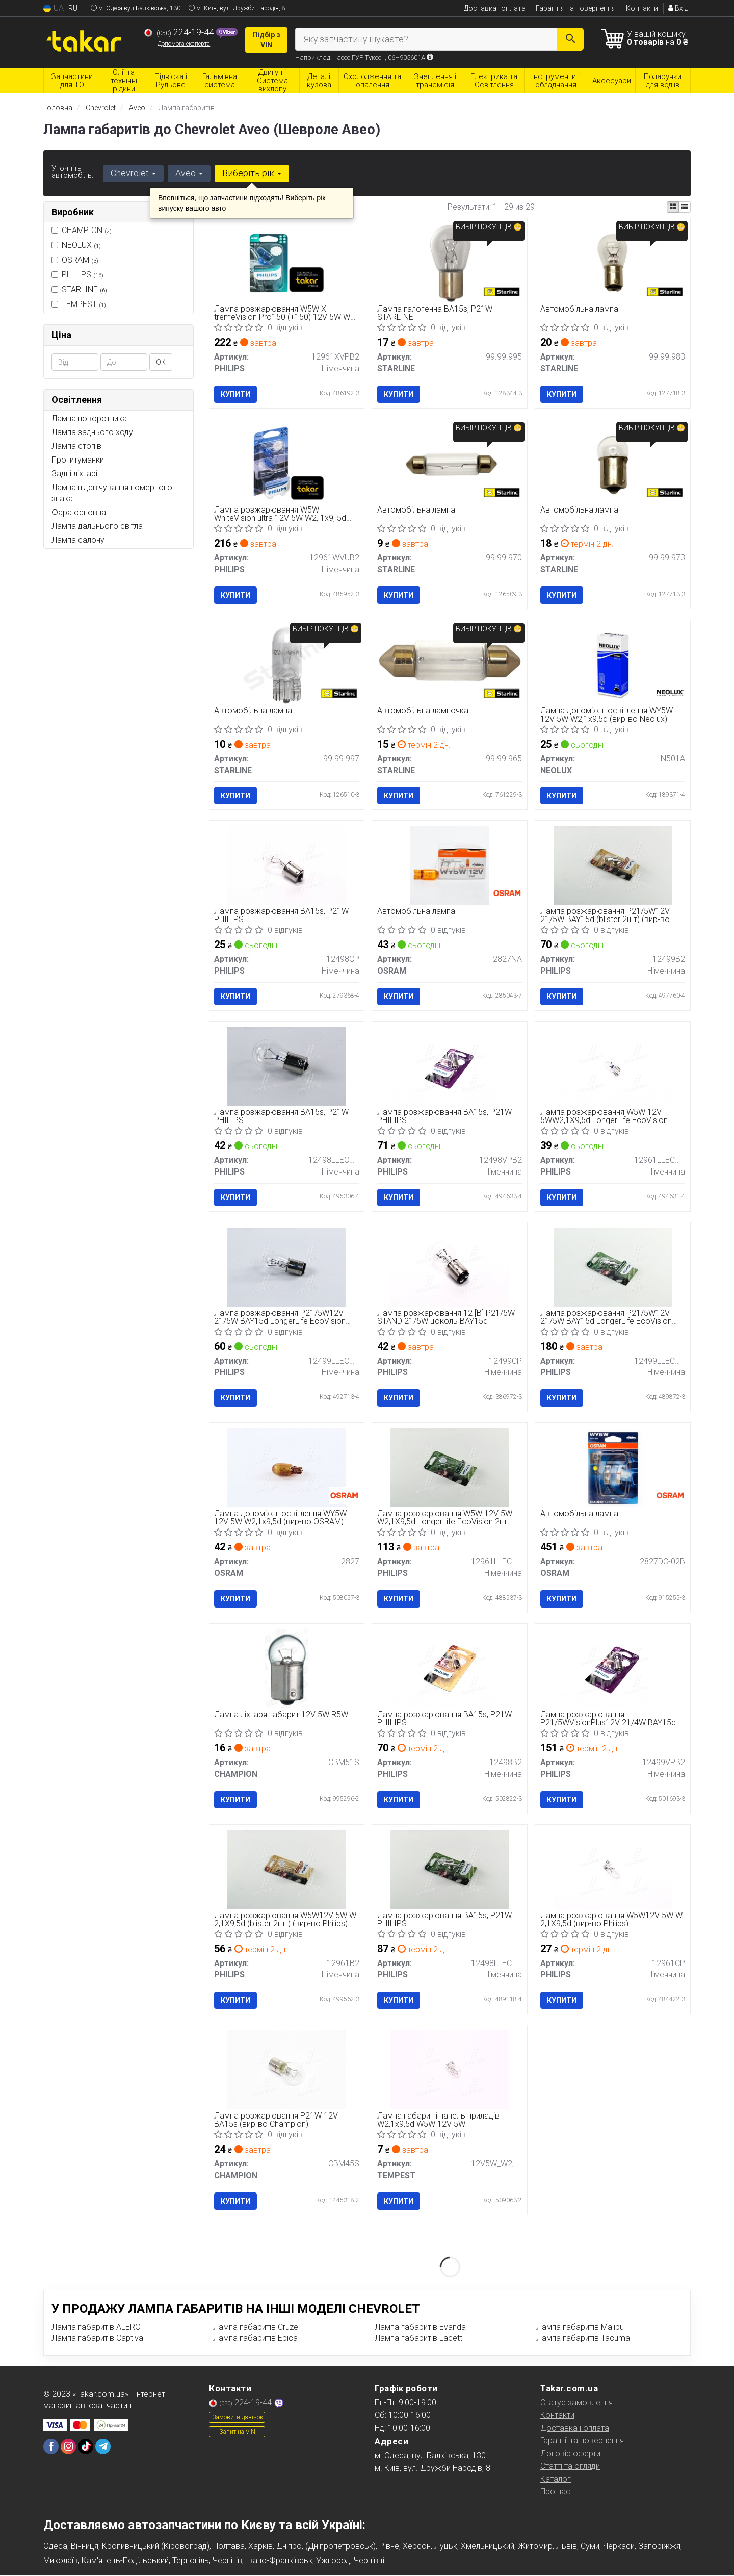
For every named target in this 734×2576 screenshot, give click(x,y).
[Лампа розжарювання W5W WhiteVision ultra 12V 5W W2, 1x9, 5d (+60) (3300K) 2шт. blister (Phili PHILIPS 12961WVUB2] (286, 463)
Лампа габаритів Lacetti (419, 2338)
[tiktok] (85, 2446)
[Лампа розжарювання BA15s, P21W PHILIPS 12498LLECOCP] (286, 1065)
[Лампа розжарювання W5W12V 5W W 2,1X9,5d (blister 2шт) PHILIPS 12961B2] (286, 1869)
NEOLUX (81, 245)
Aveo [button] (189, 173)
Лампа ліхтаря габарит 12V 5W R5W (282, 1715)
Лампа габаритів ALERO (96, 2327)
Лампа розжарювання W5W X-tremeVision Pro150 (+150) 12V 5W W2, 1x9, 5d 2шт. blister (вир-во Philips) (286, 313)
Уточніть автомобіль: (72, 172)
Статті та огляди (570, 2466)
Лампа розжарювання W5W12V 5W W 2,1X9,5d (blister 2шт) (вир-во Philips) (286, 1919)
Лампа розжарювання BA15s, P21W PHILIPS (282, 916)
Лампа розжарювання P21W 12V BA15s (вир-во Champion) (276, 2120)
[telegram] (103, 2446)
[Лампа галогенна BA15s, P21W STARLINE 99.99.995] (450, 262)
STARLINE (84, 289)
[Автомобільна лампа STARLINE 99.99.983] (613, 262)
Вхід (678, 8)
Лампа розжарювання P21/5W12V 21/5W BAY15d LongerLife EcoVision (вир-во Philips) (280, 1317)
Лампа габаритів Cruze (255, 2327)
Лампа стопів (76, 446)
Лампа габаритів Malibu (580, 2327)
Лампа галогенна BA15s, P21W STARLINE (434, 313)
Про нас (555, 2491)
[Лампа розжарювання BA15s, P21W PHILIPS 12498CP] (286, 865)
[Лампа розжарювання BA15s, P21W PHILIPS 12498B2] (449, 1668)
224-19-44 (180, 32)
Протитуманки (77, 460)
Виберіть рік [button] (251, 173)
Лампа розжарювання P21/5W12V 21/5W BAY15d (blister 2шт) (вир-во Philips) (605, 916)
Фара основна (78, 512)
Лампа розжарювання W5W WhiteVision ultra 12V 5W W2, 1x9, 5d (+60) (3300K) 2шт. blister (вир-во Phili (283, 514)
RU (72, 8)
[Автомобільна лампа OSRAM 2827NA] (449, 865)
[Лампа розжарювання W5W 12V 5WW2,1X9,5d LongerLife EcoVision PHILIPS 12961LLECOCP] (613, 1065)
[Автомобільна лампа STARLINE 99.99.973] (613, 463)
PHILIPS (77, 274)
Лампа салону (77, 540)
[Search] (570, 39)
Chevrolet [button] (133, 173)
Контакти (642, 8)
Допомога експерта (184, 43)
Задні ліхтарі (74, 473)
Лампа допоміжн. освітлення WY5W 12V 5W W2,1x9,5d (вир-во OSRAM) (281, 1518)
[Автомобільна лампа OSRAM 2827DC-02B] (612, 1467)
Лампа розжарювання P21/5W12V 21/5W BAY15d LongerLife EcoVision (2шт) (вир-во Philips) (606, 1317)
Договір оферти (570, 2453)
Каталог (555, 2479)
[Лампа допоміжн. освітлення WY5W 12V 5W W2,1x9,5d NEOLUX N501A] (613, 664)
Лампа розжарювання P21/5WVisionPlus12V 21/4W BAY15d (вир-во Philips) (608, 1718)
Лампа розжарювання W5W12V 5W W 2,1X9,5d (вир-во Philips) (611, 1919)
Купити (236, 394)
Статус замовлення (576, 2402)
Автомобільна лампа (579, 309)
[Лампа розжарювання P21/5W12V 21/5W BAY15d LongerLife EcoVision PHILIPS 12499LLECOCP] (286, 1266)
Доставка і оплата (495, 8)
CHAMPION (81, 230)
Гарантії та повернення (582, 2440)
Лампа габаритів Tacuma (583, 2338)
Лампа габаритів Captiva (97, 2338)
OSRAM (80, 260)
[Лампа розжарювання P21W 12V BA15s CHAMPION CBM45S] (286, 2069)
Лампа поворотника (89, 418)
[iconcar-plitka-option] (673, 207)
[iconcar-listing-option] (684, 207)
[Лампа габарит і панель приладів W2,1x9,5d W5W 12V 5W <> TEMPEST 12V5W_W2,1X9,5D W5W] (449, 2069)
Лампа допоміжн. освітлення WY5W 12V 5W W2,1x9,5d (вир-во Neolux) (606, 715)
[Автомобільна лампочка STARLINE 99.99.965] (449, 660)
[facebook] (51, 2446)
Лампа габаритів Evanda (420, 2327)
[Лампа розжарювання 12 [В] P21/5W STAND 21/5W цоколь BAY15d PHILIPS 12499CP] (449, 1266)
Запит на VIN (237, 2431)
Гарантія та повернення (576, 8)
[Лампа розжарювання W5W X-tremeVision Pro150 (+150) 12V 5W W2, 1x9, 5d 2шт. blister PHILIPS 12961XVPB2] (286, 262)
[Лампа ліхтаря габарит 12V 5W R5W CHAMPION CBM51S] (286, 1668)
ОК (161, 362)
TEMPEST (78, 304)
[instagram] (68, 2446)
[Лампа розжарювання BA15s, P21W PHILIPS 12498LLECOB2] (449, 1869)
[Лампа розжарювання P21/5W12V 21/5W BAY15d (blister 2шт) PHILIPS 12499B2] (613, 865)
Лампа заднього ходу (92, 432)
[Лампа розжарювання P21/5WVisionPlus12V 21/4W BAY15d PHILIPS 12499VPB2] (613, 1668)
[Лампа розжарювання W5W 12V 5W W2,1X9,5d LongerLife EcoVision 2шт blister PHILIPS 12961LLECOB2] (449, 1467)
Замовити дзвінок (237, 2417)
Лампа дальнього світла (97, 526)
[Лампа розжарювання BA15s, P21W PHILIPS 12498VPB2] (449, 1065)
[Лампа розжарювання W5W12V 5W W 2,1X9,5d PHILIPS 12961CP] (613, 1869)
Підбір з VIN (266, 40)
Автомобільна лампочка (422, 711)
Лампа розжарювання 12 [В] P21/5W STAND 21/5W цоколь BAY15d (446, 1317)
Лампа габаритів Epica (255, 2338)
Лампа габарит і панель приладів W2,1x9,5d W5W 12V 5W (438, 2120)
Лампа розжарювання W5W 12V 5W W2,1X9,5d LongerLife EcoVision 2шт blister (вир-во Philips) (444, 1518)
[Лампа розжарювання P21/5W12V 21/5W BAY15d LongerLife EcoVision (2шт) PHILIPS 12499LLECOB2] (613, 1266)
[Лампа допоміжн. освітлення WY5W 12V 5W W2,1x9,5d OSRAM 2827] (286, 1467)
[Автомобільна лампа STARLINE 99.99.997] (286, 664)
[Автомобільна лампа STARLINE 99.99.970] (450, 463)
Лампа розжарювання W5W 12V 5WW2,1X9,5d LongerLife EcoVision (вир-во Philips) (604, 1116)
